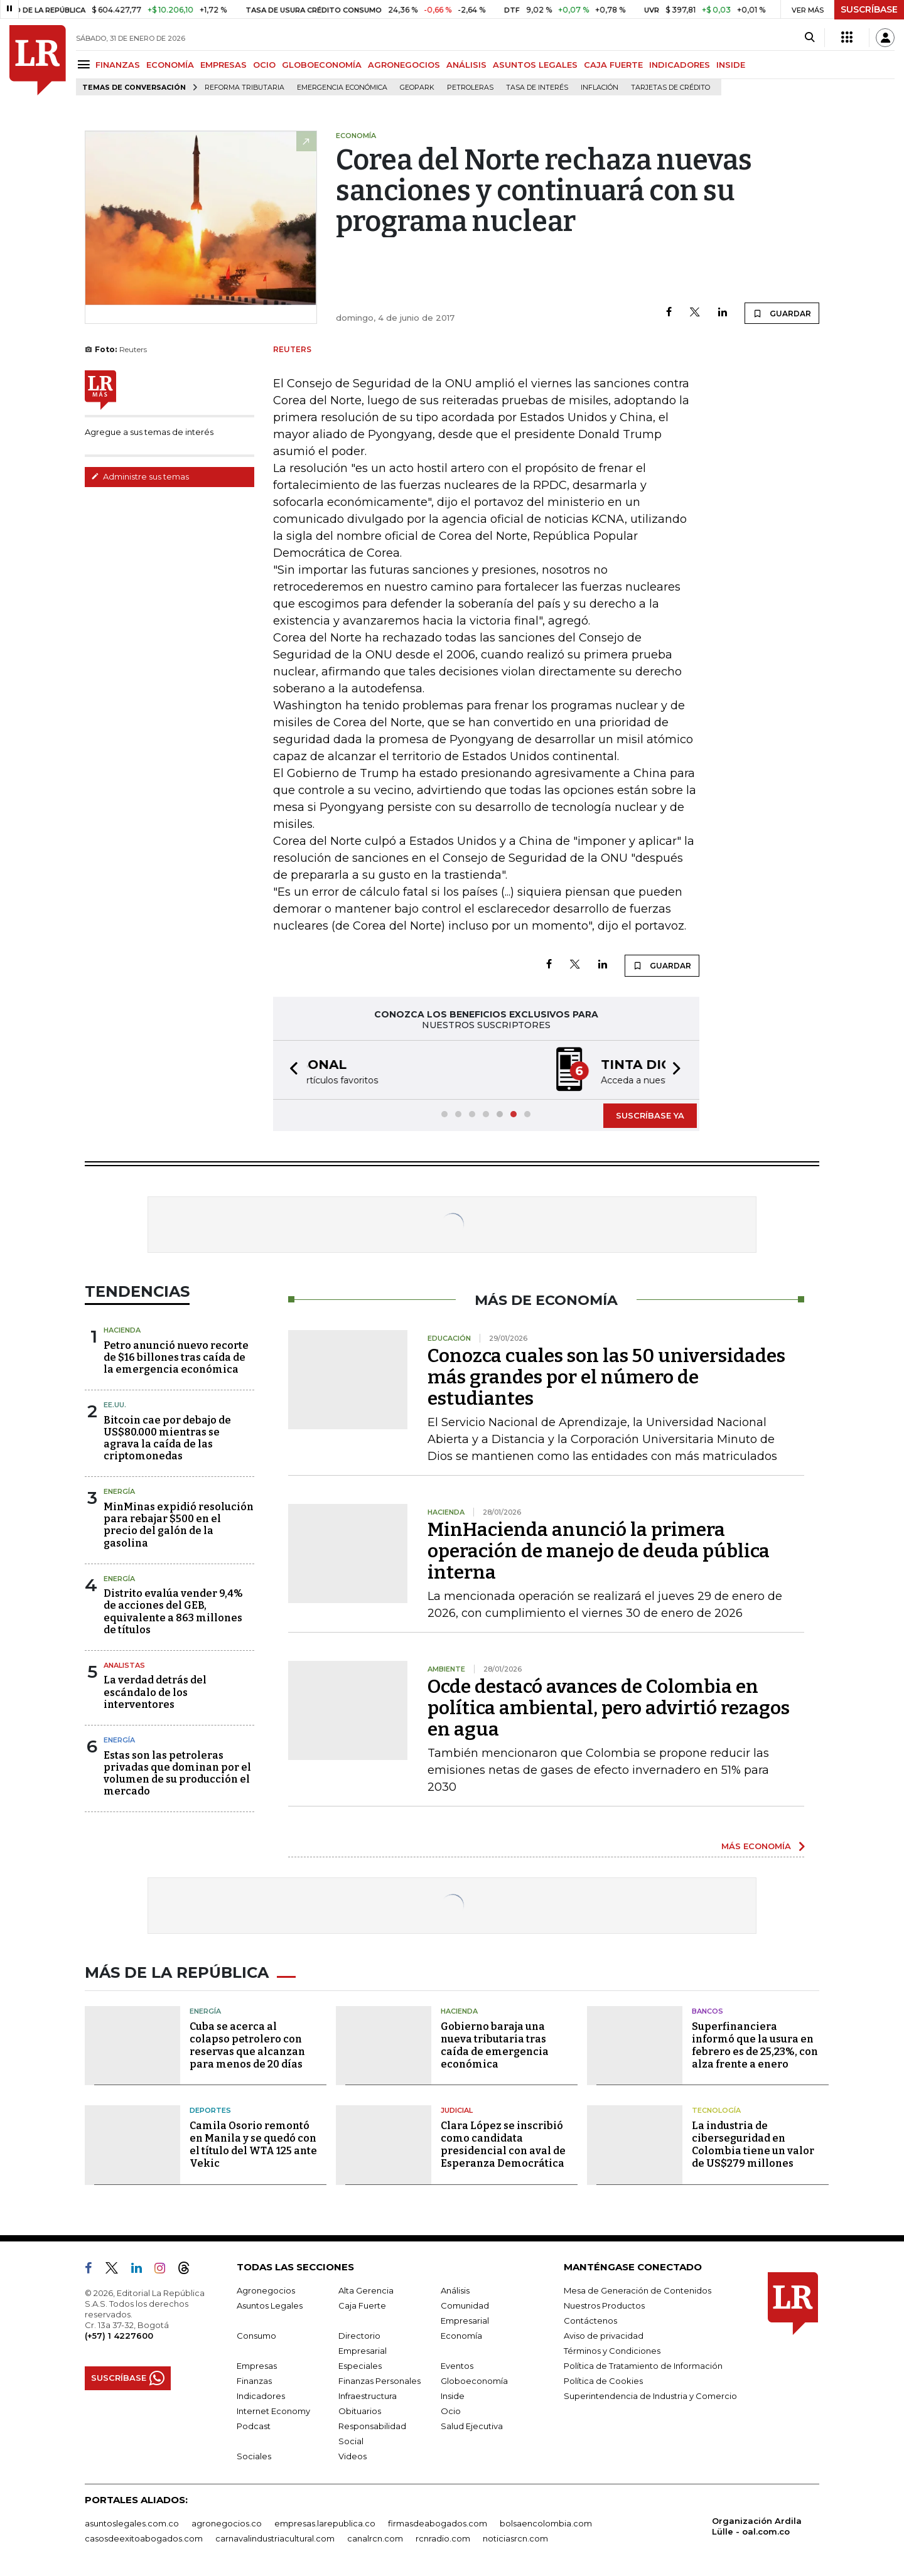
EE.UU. (115, 1404)
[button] (290, 1070)
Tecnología (716, 2110)
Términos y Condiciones (612, 2351)
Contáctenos (590, 2321)
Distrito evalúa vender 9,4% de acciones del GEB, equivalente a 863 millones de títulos (173, 1611)
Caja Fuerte (362, 2305)
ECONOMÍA (170, 65)
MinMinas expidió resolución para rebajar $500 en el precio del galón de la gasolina (179, 1525)
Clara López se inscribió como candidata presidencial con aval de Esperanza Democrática (503, 2144)
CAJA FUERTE (613, 65)
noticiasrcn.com (515, 2538)
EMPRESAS (223, 65)
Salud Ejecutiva (472, 2426)
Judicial (457, 2110)
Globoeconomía (474, 2381)
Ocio (451, 2411)
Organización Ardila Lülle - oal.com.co (757, 2526)
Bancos (707, 2011)
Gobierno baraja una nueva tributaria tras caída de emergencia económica (495, 2045)
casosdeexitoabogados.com (144, 2538)
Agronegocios (266, 2290)
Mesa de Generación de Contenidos (637, 2290)
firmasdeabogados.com (437, 2523)
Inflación (599, 87)
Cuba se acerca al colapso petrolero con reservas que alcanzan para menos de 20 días (247, 2045)
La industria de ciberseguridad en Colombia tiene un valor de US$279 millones (753, 2144)
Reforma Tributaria (244, 87)
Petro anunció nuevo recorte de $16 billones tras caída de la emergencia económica (176, 1357)
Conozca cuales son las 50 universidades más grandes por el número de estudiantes (606, 1377)
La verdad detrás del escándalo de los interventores (155, 1692)
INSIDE (730, 65)
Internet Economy (273, 2411)
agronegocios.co (226, 2523)
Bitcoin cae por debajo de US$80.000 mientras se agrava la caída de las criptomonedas (167, 1438)
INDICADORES (679, 65)
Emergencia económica (342, 87)
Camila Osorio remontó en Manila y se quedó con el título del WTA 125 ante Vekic (253, 2144)
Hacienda (122, 1330)
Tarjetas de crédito (670, 87)
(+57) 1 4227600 (119, 2336)
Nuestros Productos (604, 2305)
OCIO (264, 65)
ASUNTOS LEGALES (535, 65)
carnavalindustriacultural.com (275, 2538)
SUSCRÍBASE (869, 9)
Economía (461, 2336)
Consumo (256, 2336)
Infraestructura (367, 2396)
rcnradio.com (443, 2538)
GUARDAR (782, 313)
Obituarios (359, 2411)
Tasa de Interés (537, 87)
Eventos (457, 2366)
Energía (119, 1491)
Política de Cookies (603, 2381)
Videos (352, 2456)
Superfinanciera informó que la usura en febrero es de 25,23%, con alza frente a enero (755, 2045)
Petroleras (470, 87)
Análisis (455, 2290)
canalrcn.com (375, 2538)
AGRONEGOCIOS (404, 65)
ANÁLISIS (466, 65)
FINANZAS (117, 65)
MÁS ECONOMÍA (756, 1846)
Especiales (360, 2366)
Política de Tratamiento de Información (643, 2366)
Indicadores (261, 2396)
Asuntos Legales (270, 2305)
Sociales (254, 2456)
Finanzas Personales (379, 2381)
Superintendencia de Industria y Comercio (650, 2396)
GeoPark (417, 87)
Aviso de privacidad (603, 2336)
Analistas (124, 1665)
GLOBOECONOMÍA (322, 65)
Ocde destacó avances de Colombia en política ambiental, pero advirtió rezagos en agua (609, 1708)
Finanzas (254, 2381)
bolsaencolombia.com (546, 2523)
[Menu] (85, 64)
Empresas (257, 2366)
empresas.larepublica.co (324, 2523)
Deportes (210, 2110)
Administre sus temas (140, 476)
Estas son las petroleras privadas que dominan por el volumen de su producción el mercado (177, 1773)
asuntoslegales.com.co (132, 2523)
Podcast (254, 2426)
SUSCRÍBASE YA (650, 1115)
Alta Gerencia (366, 2290)
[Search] (809, 37)
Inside (453, 2396)
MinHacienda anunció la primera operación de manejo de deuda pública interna (599, 1551)
